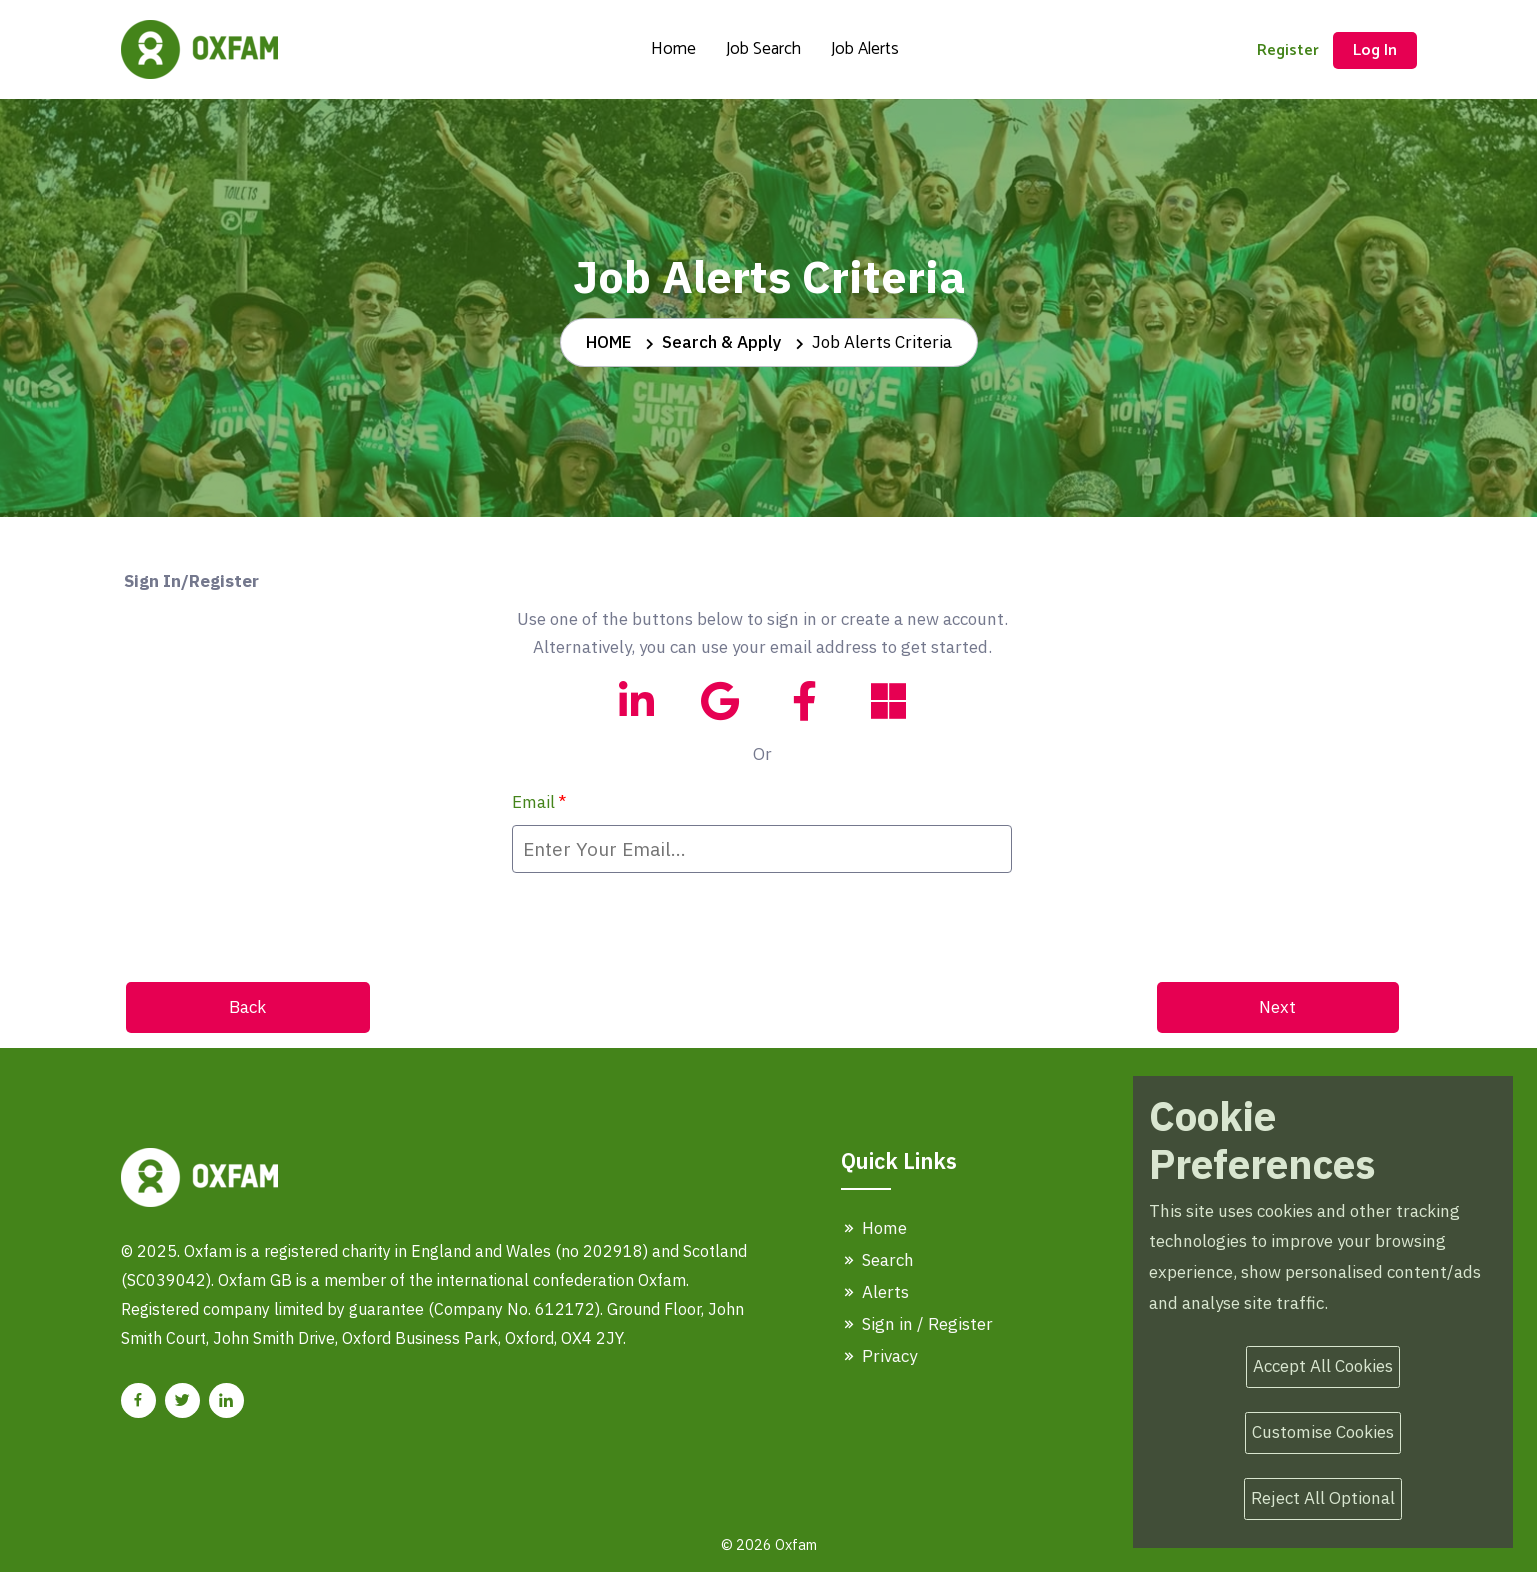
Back (247, 1007)
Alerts (875, 1292)
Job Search (763, 49)
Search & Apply (722, 342)
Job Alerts (865, 49)
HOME (609, 342)
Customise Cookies (1323, 1432)
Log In (1375, 50)
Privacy (879, 1356)
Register (1288, 50)
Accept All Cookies (1323, 1366)
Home (673, 49)
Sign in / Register (917, 1324)
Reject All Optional (1323, 1498)
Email (539, 802)
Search (877, 1260)
